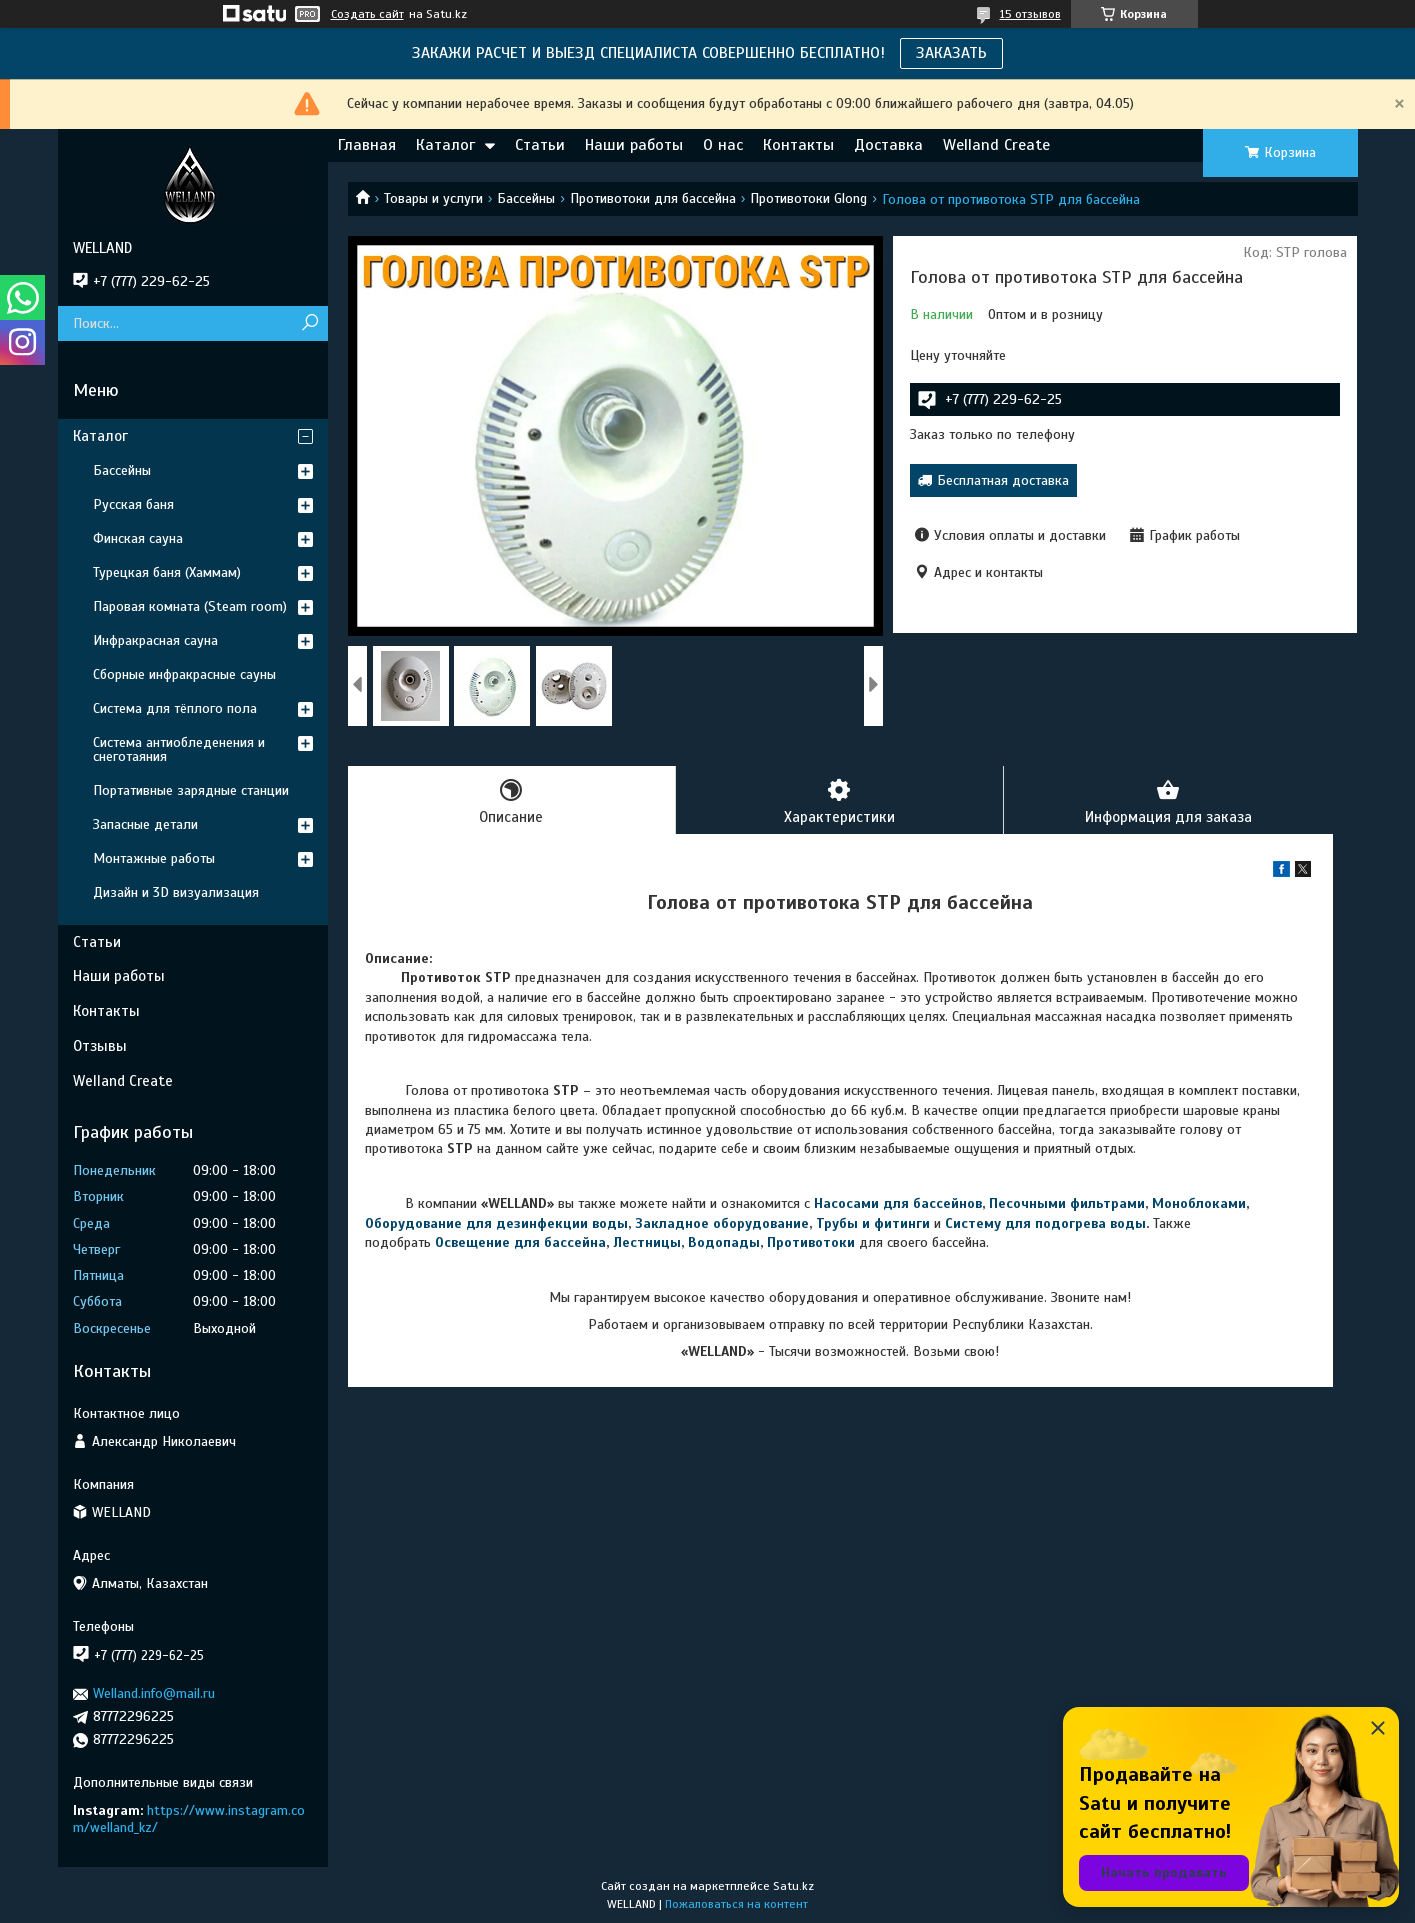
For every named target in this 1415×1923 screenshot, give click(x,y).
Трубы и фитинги (873, 1223)
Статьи (540, 145)
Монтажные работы (154, 858)
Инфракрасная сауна (155, 640)
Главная (367, 145)
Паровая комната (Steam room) (190, 606)
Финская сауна (138, 538)
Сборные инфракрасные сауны (184, 674)
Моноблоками (1199, 1203)
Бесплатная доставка (1003, 480)
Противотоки (811, 1242)
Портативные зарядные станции (191, 790)
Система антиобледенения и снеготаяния (179, 749)
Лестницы (647, 1242)
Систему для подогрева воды (1045, 1223)
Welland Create (996, 145)
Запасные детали (145, 824)
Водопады (724, 1242)
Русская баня (133, 504)
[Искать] (310, 323)
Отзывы (100, 1046)
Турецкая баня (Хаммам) (167, 572)
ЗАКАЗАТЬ (951, 53)
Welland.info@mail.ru (154, 1693)
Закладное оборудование (722, 1223)
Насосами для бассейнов (898, 1203)
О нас (723, 145)
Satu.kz (793, 1886)
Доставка (888, 145)
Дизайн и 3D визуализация (176, 892)
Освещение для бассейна (520, 1242)
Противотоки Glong (808, 198)
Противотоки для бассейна (653, 198)
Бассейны (526, 198)
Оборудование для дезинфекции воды (496, 1223)
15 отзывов (1030, 14)
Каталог (445, 145)
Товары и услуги (433, 198)
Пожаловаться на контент (736, 1904)
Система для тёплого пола (175, 708)
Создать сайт (367, 14)
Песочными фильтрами (1067, 1203)
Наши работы (634, 145)
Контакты (798, 145)
